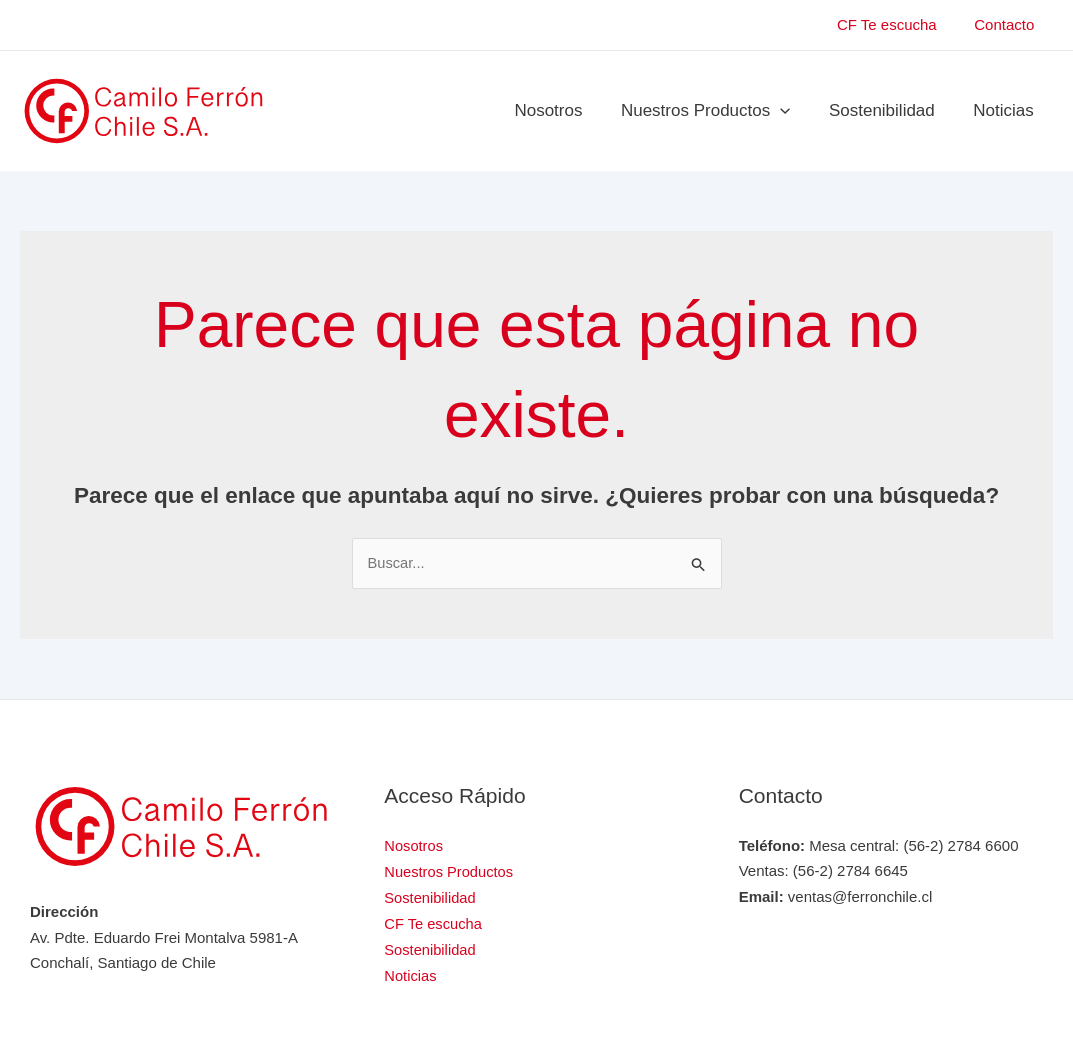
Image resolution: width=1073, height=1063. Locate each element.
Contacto (1008, 24)
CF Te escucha (898, 24)
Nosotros (564, 110)
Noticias (1006, 110)
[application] (791, 111)
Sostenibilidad (889, 110)
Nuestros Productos (716, 111)
